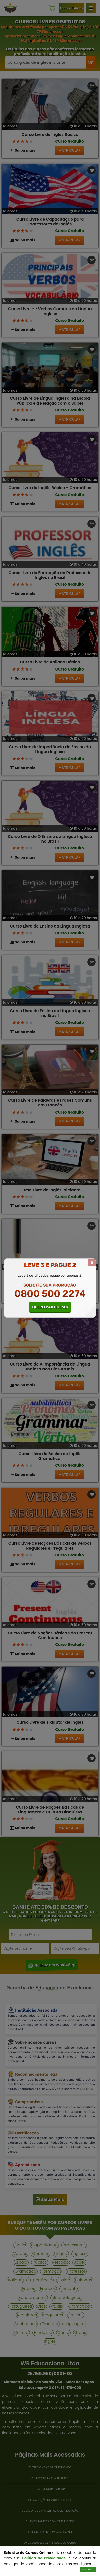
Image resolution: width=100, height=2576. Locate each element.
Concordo (87, 2569)
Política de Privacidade (44, 2558)
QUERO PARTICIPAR (50, 1307)
